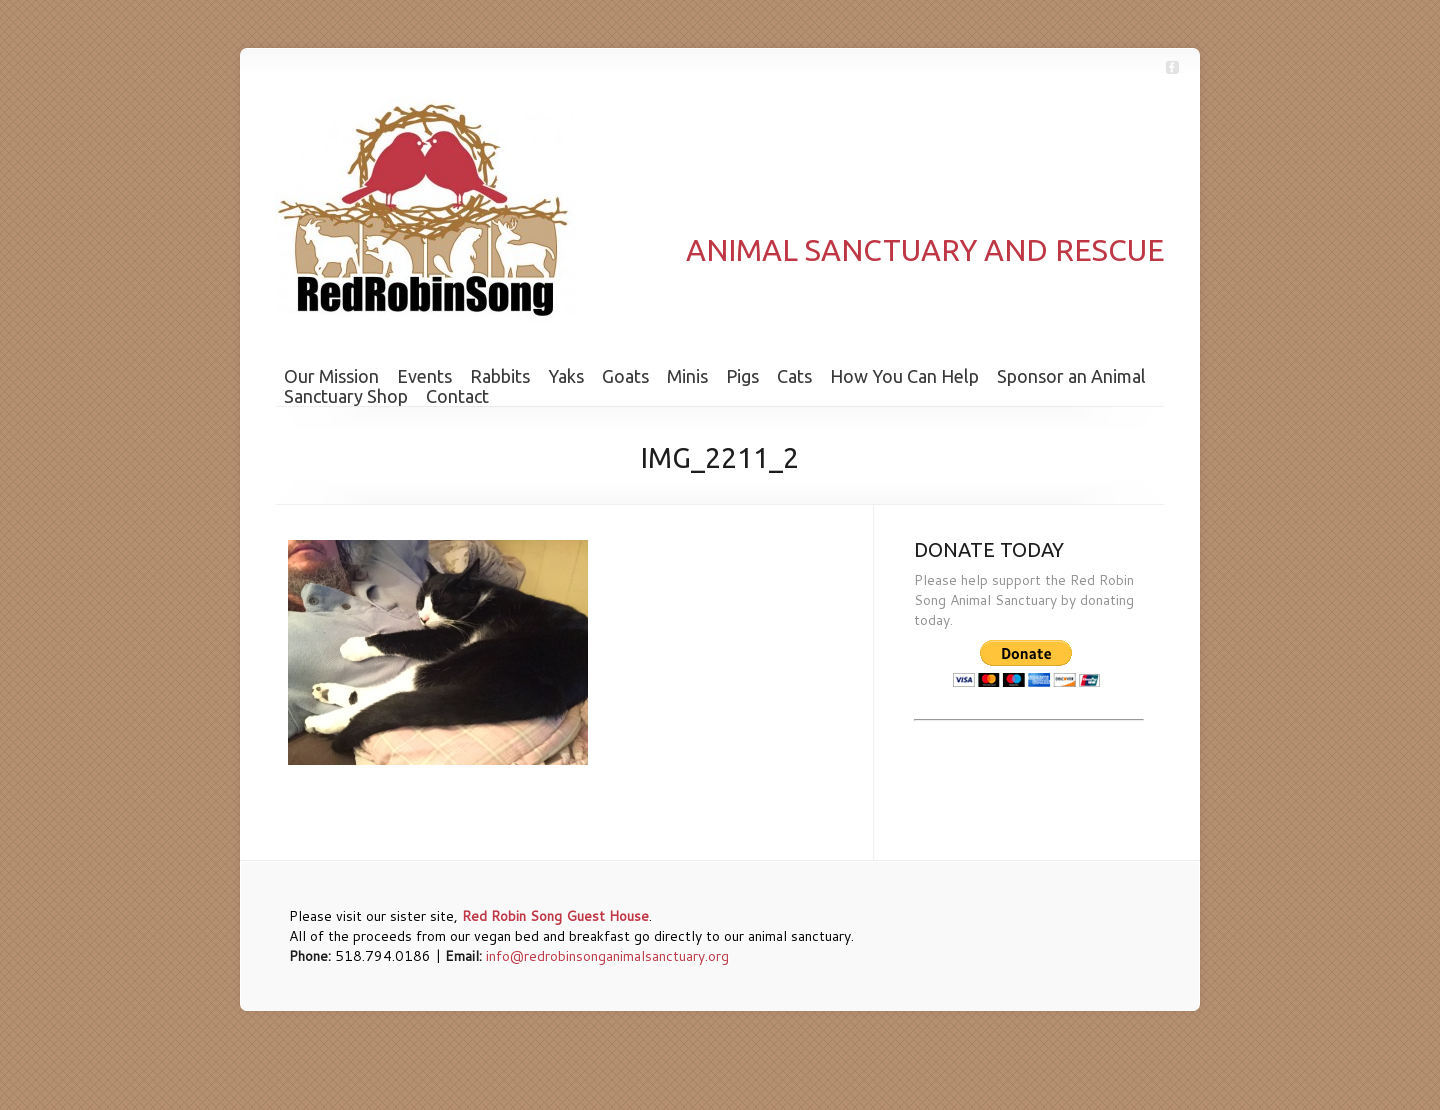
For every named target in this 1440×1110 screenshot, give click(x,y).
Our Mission (331, 376)
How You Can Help (904, 376)
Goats (625, 376)
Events (424, 376)
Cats (794, 376)
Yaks (566, 376)
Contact (457, 396)
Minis (687, 376)
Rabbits (500, 376)
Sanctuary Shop (346, 396)
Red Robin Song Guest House (555, 916)
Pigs (742, 376)
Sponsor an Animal (1071, 376)
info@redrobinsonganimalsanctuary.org (607, 956)
